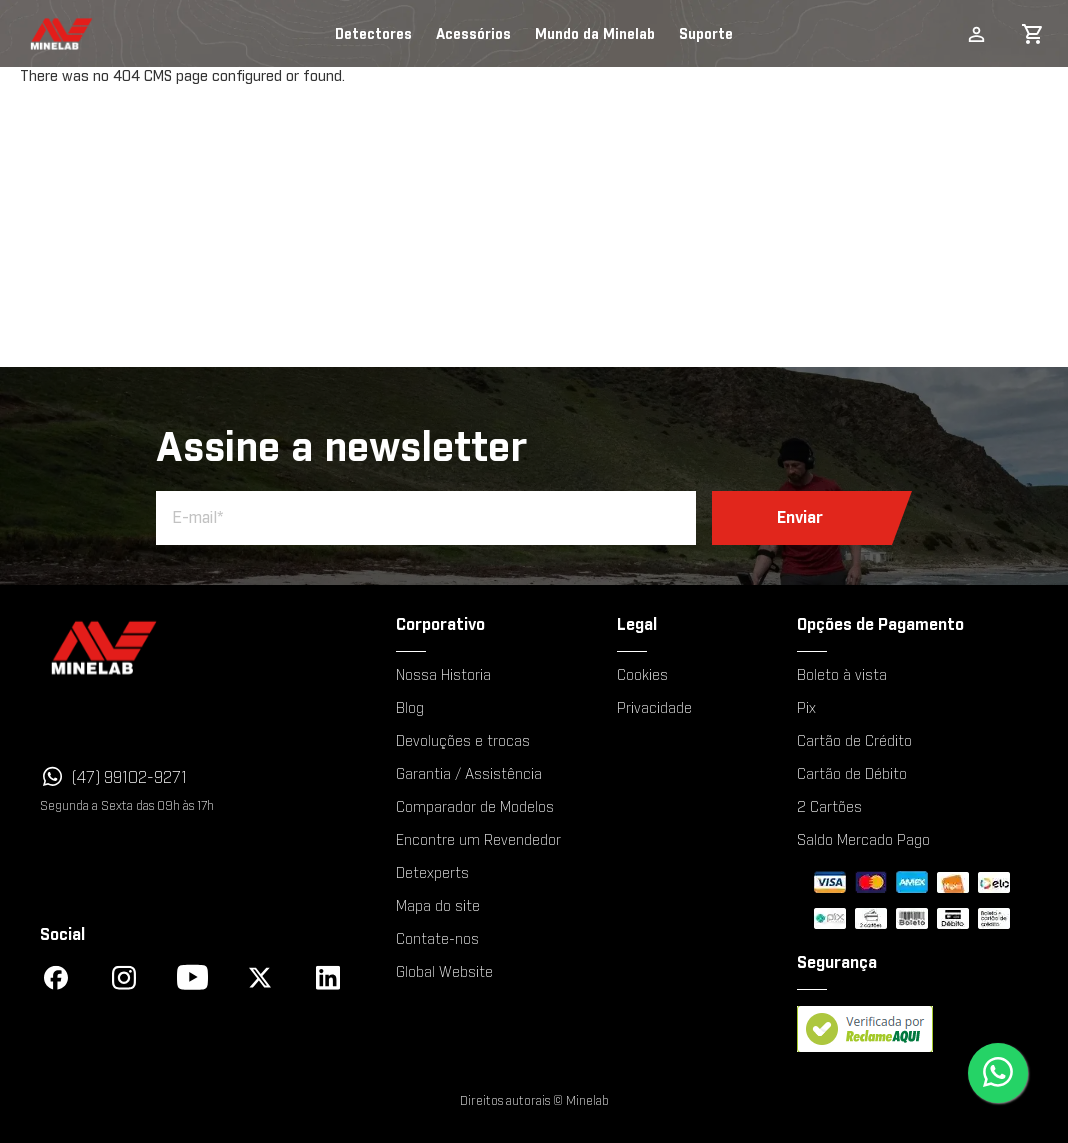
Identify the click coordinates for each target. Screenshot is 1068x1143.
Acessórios (473, 35)
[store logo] (43, 34)
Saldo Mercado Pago (863, 841)
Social (62, 935)
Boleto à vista (842, 676)
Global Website (444, 973)
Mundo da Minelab (595, 35)
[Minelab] (190, 647)
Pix (806, 709)
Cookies (642, 676)
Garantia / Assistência (469, 775)
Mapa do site (438, 907)
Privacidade (654, 709)
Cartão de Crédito (854, 742)
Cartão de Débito (852, 775)
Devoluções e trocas (463, 742)
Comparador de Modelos (475, 808)
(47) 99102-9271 (129, 778)
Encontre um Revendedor (478, 841)
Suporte (706, 35)
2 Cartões (829, 808)
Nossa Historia (443, 676)
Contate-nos (437, 940)
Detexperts (432, 874)
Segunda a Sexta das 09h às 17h (127, 806)
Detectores (373, 35)
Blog (410, 709)
